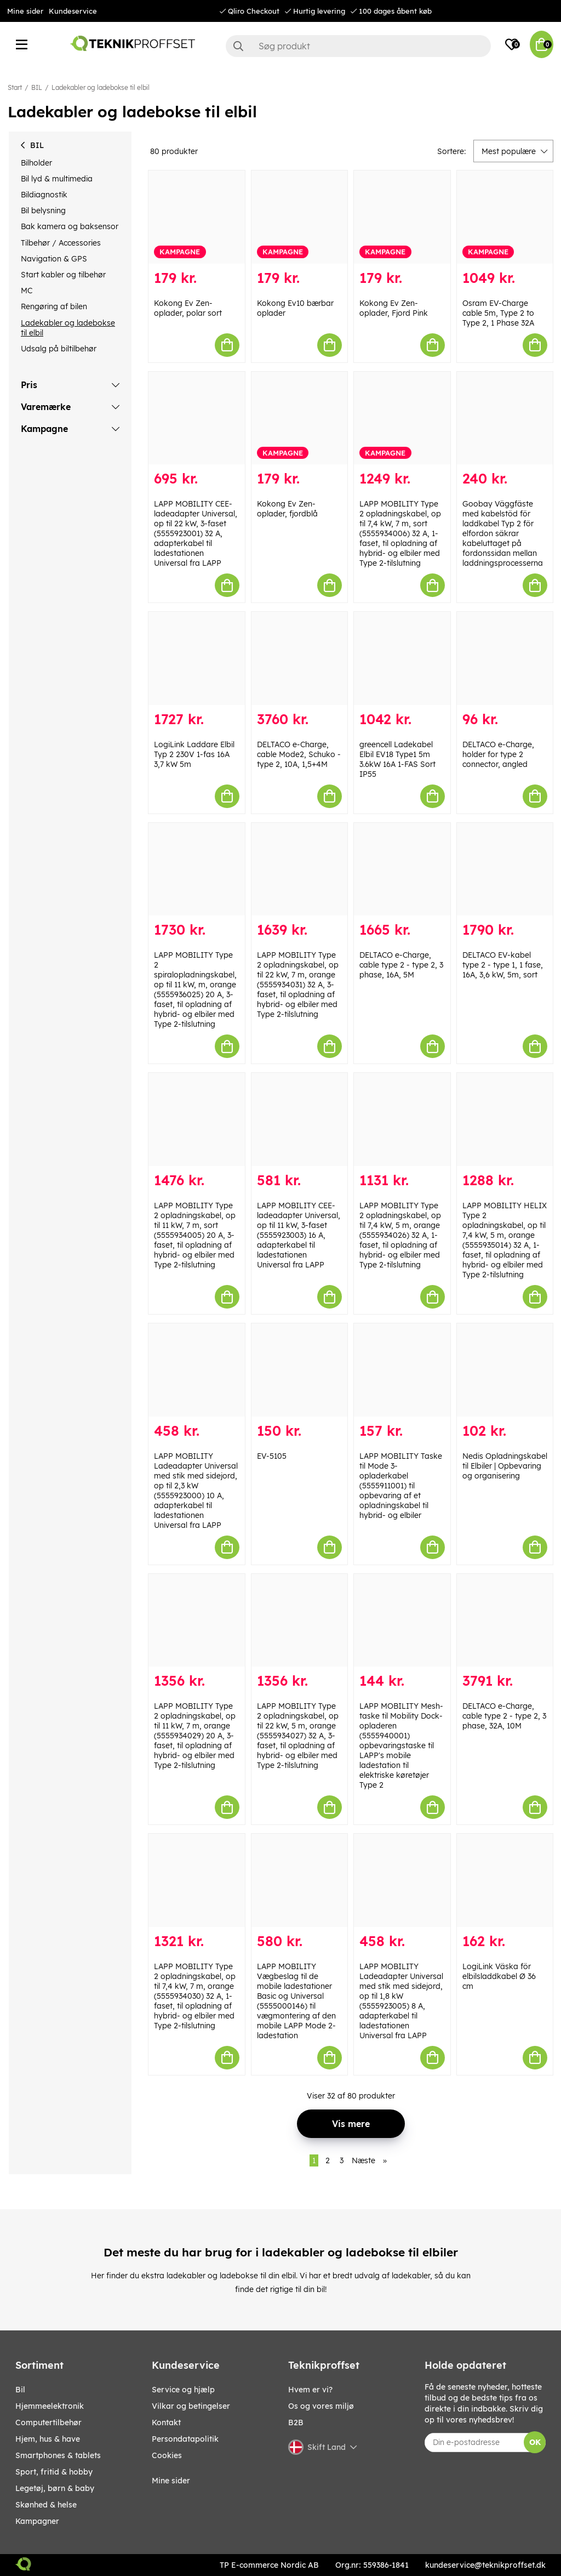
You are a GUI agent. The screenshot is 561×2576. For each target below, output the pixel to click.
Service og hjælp (183, 2390)
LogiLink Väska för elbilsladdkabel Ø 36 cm (499, 1976)
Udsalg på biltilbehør (58, 349)
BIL (36, 87)
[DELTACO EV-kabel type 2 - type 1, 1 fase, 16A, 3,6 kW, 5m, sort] (505, 869)
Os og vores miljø (321, 2406)
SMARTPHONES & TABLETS (58, 2455)
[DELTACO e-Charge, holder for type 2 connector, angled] (505, 658)
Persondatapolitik (185, 2439)
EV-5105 (272, 1456)
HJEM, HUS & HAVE (47, 2439)
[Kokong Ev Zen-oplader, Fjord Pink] (402, 217)
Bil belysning (43, 210)
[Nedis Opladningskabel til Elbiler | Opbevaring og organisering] (505, 1370)
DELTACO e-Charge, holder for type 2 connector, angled (498, 754)
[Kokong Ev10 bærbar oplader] (299, 217)
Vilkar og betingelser (191, 2406)
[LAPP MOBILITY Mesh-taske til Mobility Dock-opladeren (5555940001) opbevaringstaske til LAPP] (402, 1620)
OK (535, 2442)
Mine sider (25, 11)
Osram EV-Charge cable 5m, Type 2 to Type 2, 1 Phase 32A (498, 313)
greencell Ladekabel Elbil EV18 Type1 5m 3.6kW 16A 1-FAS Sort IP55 (397, 759)
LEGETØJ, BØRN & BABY (54, 2488)
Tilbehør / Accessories (61, 243)
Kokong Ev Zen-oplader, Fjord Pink (393, 308)
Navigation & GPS (54, 259)
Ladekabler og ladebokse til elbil (100, 87)
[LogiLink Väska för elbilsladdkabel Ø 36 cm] (505, 1880)
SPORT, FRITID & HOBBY (54, 2472)
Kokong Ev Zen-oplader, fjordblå (287, 509)
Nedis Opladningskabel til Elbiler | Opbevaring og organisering (504, 1466)
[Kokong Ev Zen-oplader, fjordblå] (299, 418)
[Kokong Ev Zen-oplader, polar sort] (196, 217)
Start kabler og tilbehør (63, 275)
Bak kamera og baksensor (69, 226)
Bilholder (36, 163)
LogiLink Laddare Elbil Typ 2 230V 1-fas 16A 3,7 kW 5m (194, 754)
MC (26, 290)
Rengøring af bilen (54, 306)
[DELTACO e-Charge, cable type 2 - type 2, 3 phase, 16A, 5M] (402, 869)
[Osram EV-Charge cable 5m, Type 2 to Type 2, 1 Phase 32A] (505, 217)
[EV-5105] (299, 1370)
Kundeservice (73, 11)
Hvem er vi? (310, 2390)
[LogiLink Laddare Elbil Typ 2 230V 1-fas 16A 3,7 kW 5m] (196, 658)
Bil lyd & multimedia (57, 179)
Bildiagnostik (44, 195)
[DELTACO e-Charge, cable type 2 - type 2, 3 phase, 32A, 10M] (505, 1620)
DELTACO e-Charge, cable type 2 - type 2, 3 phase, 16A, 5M (401, 965)
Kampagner (37, 2521)
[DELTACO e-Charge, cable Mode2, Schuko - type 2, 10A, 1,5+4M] (299, 658)
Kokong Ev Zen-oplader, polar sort (188, 308)
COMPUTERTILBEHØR (48, 2422)
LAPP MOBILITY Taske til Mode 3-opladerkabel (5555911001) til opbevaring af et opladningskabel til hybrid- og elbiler (400, 1485)
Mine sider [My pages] (171, 2481)
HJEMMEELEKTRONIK (49, 2406)
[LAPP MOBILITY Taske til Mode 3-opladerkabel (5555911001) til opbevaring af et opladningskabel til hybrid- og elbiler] (402, 1370)
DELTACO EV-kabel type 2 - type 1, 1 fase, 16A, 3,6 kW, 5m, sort (502, 965)
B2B (296, 2422)
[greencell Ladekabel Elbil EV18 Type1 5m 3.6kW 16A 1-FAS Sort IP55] (402, 658)
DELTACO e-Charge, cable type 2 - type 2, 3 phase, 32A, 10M (504, 1716)
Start (15, 87)
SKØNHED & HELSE (46, 2505)
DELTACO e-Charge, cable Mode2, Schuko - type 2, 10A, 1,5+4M (299, 754)
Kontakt (166, 2422)
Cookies (167, 2455)
